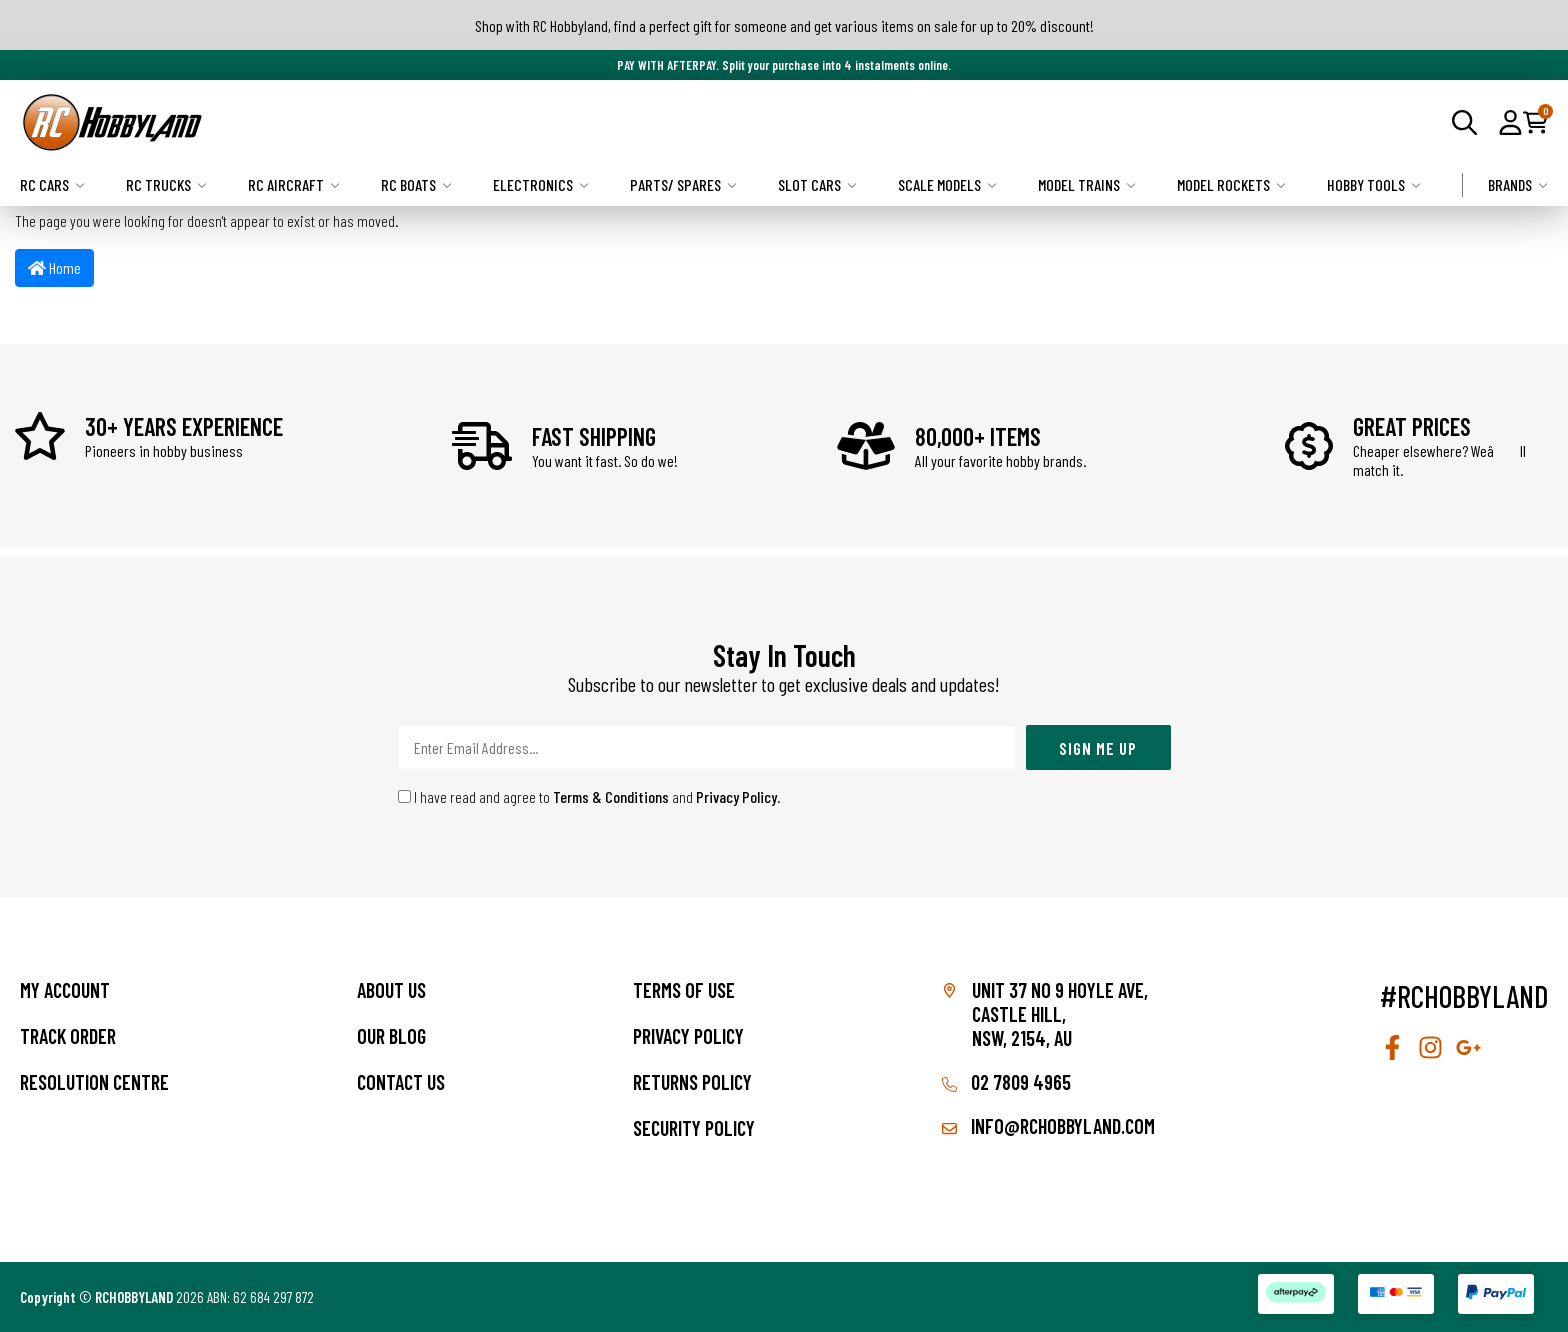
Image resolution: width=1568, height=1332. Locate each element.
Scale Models (947, 184)
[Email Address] (707, 747)
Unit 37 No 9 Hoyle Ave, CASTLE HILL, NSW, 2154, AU (1060, 1014)
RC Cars (52, 184)
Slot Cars (817, 184)
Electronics (541, 184)
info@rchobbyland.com (1048, 1126)
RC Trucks (166, 184)
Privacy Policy (736, 796)
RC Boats (416, 184)
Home (54, 267)
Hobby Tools (1374, 184)
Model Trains (1087, 184)
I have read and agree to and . (589, 796)
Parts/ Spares (683, 184)
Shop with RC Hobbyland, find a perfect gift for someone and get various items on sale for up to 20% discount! (784, 25)
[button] (1510, 122)
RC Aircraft (294, 184)
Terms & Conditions (611, 796)
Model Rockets (1231, 184)
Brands (1518, 184)
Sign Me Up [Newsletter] (1098, 748)
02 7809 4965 (1006, 1082)
